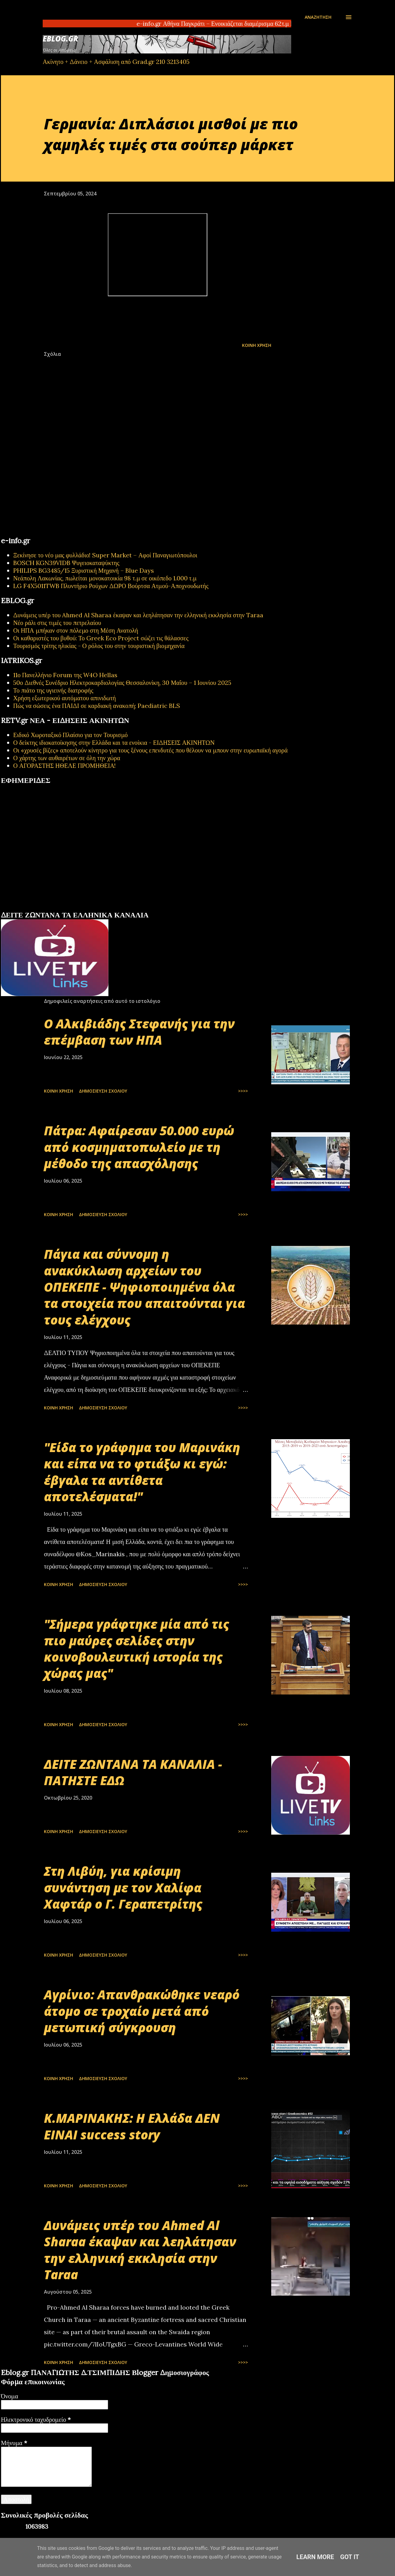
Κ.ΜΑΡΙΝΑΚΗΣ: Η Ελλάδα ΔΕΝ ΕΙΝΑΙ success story (132, 2126)
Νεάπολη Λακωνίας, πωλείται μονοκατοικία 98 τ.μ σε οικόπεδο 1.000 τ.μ (105, 578)
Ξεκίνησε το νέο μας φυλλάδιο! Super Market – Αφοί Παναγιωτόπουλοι (105, 555)
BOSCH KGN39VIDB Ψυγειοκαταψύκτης (66, 563)
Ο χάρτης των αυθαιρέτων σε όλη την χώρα (66, 758)
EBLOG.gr (60, 38)
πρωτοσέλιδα (39, 908)
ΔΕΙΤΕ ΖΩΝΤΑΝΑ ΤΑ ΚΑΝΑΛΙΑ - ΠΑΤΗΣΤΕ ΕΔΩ (133, 1772)
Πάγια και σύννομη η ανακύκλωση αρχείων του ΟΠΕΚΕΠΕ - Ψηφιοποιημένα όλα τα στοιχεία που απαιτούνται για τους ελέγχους (144, 1287)
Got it (349, 2557)
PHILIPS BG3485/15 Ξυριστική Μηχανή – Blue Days (83, 570)
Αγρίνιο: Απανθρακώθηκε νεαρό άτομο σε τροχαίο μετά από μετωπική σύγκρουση (142, 2011)
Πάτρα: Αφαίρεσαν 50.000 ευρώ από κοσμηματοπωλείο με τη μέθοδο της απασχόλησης (139, 1147)
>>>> (243, 1091)
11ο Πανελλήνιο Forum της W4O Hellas (65, 675)
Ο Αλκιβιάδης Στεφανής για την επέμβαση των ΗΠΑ (139, 1031)
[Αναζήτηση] (318, 17)
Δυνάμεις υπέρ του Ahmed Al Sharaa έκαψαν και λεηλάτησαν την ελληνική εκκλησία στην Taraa (138, 615)
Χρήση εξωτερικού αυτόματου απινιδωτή (64, 698)
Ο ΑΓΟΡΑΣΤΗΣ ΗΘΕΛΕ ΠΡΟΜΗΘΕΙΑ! (64, 765)
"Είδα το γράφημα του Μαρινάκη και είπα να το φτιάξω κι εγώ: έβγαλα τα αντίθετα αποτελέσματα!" (142, 1472)
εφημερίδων (60, 908)
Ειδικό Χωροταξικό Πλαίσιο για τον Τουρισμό (70, 735)
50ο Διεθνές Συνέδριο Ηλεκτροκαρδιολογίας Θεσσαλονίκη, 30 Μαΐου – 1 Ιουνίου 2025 (122, 682)
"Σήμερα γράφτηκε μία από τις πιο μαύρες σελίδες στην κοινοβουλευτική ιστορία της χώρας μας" (136, 1649)
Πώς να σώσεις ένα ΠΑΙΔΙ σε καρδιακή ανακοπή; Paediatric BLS (96, 705)
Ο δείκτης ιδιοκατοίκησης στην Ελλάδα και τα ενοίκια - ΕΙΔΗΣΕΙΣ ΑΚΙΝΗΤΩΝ (114, 742)
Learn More (315, 2557)
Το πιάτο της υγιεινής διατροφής (53, 690)
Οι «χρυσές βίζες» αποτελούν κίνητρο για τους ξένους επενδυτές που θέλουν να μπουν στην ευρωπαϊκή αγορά (150, 750)
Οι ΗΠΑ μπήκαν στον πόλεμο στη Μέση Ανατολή (75, 630)
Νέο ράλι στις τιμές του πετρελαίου (57, 622)
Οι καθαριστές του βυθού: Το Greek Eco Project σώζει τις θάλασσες (101, 638)
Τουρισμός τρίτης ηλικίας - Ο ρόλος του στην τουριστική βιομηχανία (99, 646)
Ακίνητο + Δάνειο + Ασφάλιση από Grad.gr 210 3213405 (116, 61)
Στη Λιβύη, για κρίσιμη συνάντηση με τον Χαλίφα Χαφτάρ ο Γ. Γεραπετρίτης (123, 1887)
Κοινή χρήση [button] (256, 345)
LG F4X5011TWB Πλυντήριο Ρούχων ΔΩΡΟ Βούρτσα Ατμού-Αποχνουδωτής (111, 586)
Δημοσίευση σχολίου (103, 1091)
